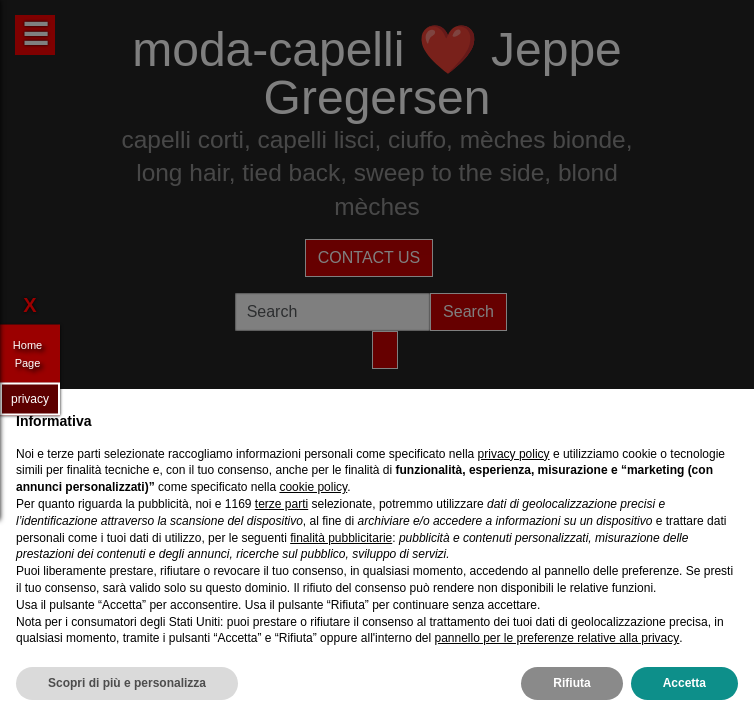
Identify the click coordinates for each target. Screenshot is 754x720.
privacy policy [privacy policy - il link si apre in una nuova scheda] (514, 454)
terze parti (281, 504)
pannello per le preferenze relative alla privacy (556, 638)
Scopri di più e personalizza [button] (127, 683)
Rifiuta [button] (571, 683)
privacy (30, 398)
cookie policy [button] (313, 487)
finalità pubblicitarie (341, 538)
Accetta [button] (684, 683)
